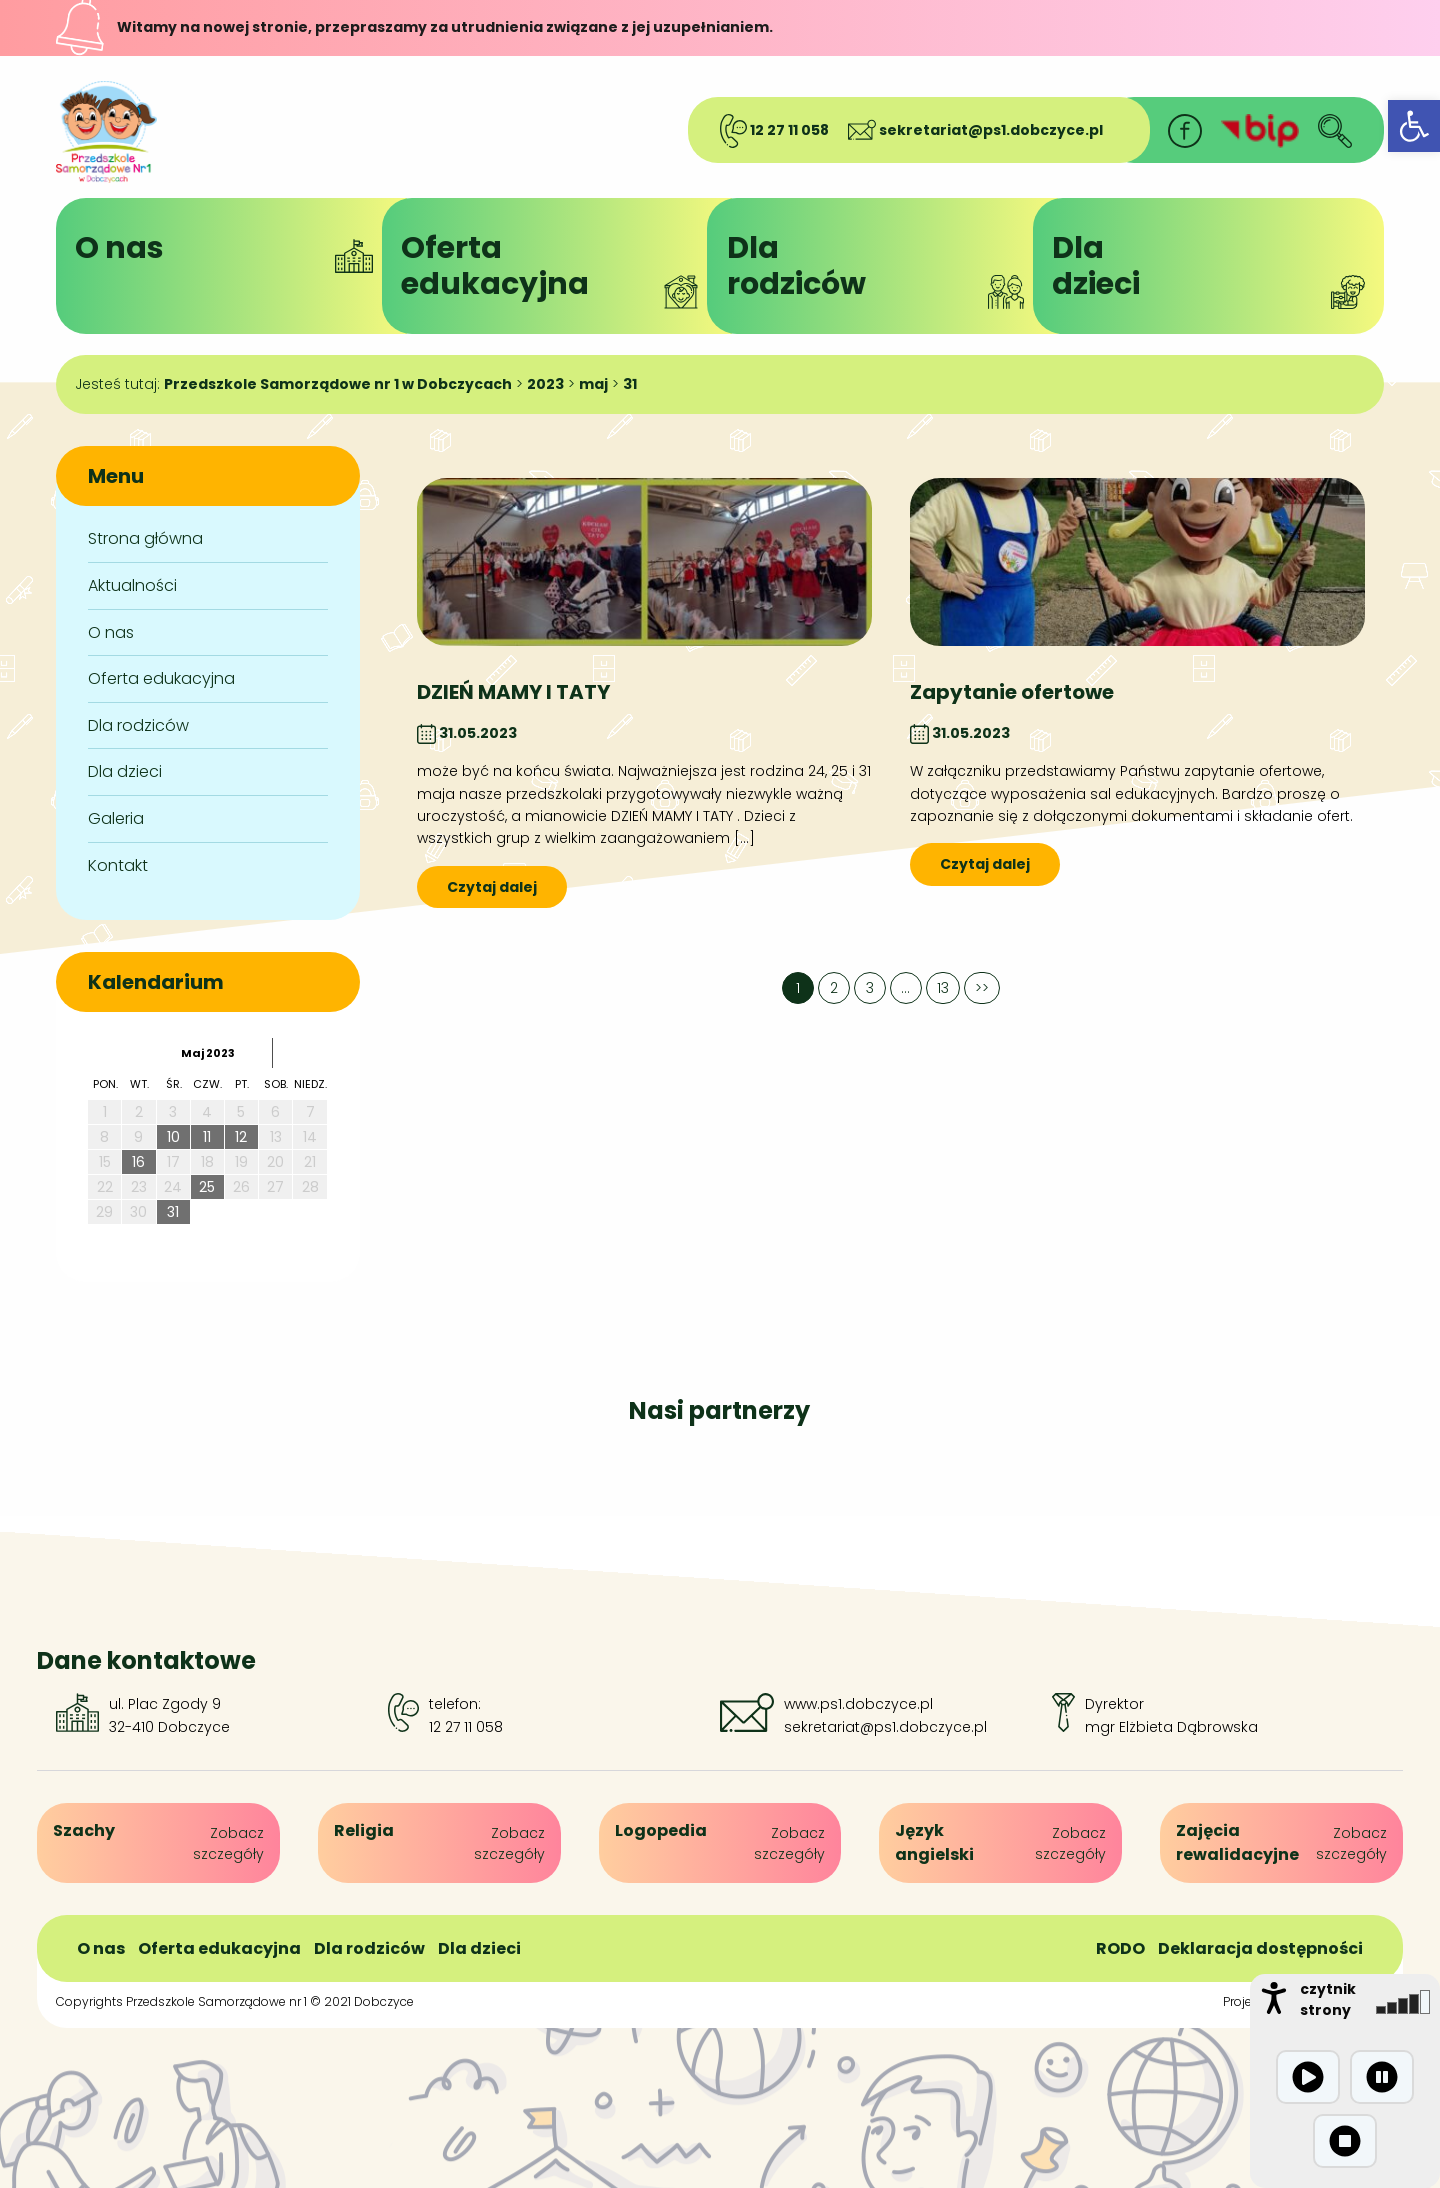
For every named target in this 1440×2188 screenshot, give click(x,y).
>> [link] (982, 988)
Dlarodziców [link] (883, 268)
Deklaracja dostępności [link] (1260, 1948)
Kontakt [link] (118, 865)
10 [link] (173, 1137)
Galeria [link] (116, 818)
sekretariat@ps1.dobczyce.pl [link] (975, 130)
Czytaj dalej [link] (492, 887)
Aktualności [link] (132, 585)
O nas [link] (231, 250)
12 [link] (241, 1137)
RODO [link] (1120, 1948)
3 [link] (870, 988)
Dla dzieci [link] (125, 771)
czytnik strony (1328, 1999)
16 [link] (138, 1162)
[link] (1414, 126)
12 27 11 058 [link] (774, 130)
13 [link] (943, 988)
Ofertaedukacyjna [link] (557, 268)
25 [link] (207, 1187)
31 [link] (173, 1212)
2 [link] (834, 988)
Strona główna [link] (145, 538)
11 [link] (207, 1137)
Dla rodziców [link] (138, 725)
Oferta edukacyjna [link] (161, 678)
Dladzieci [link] (1208, 268)
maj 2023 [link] (208, 1053)
